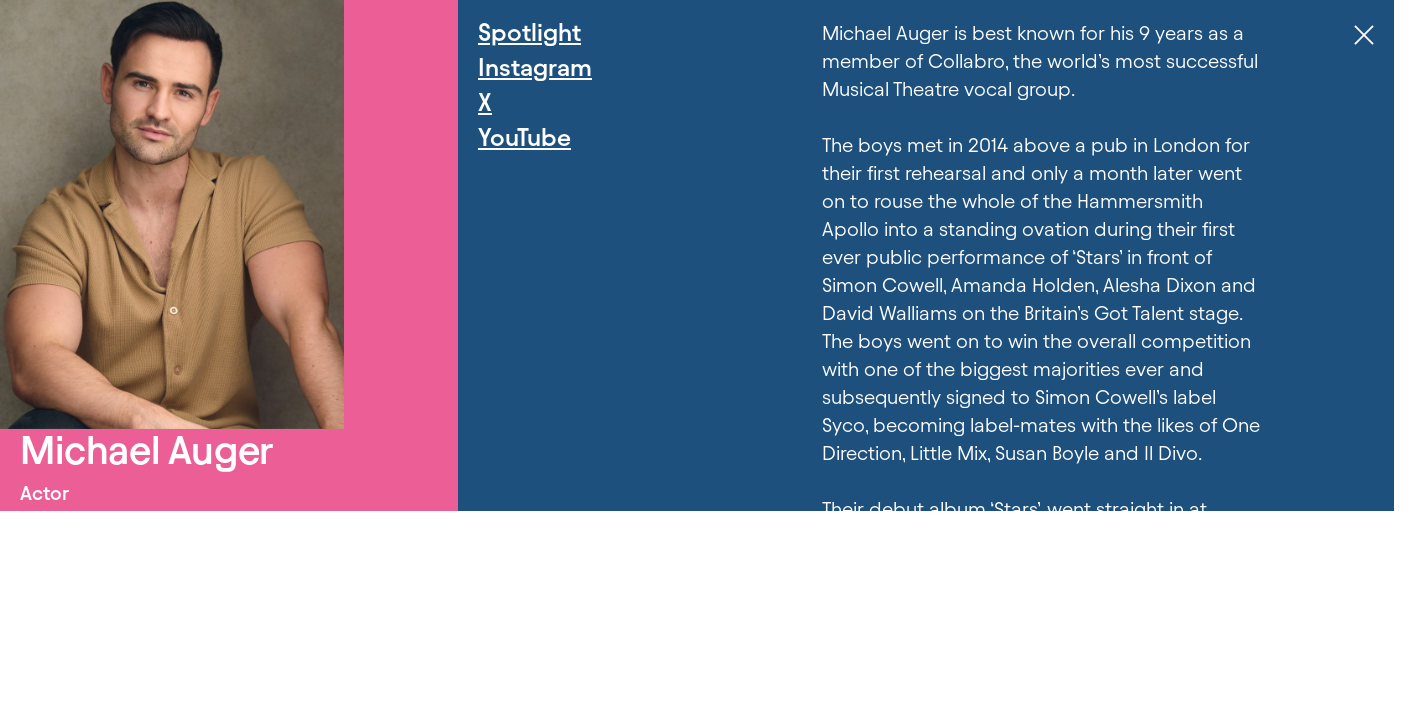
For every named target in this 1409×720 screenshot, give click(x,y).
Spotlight (529, 32)
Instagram (535, 67)
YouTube (524, 137)
